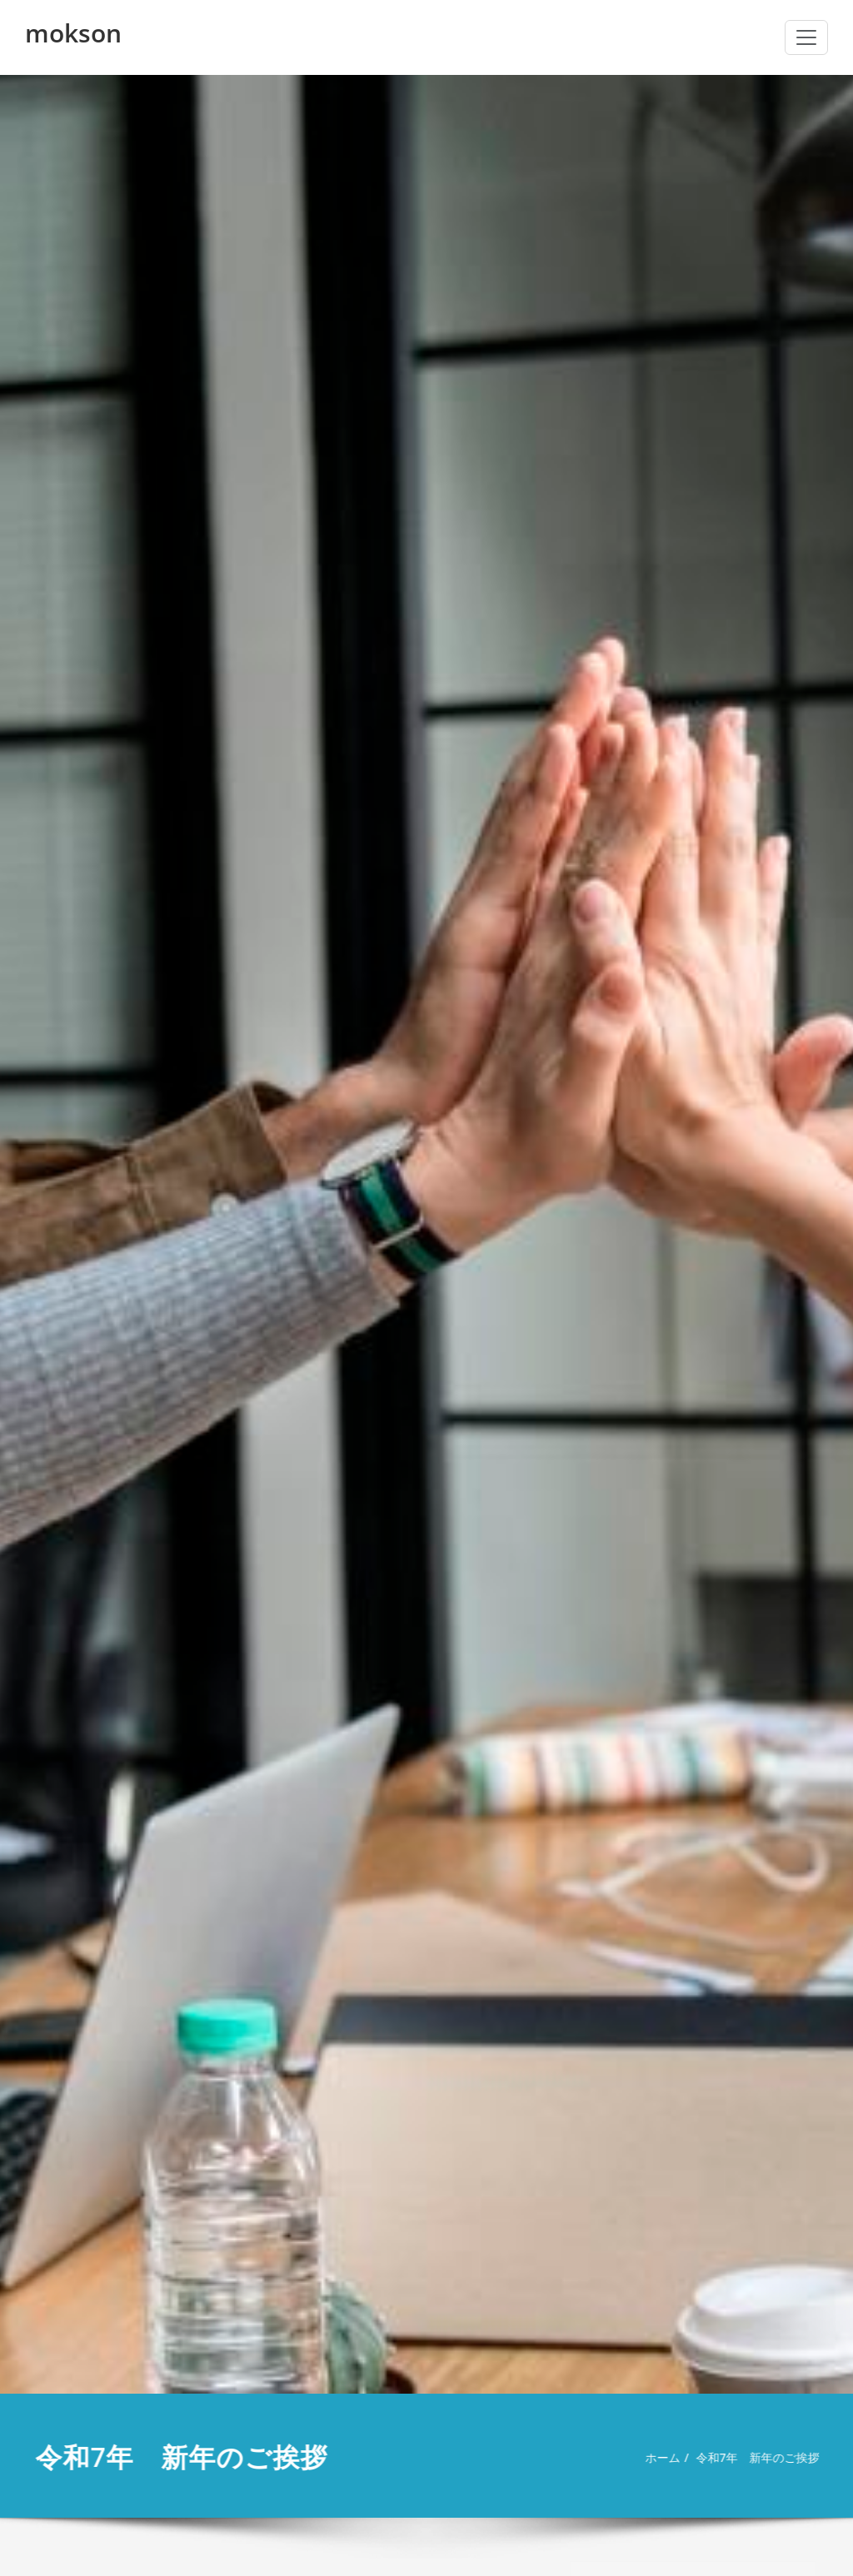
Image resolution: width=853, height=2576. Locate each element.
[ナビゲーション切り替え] (806, 37)
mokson (73, 33)
